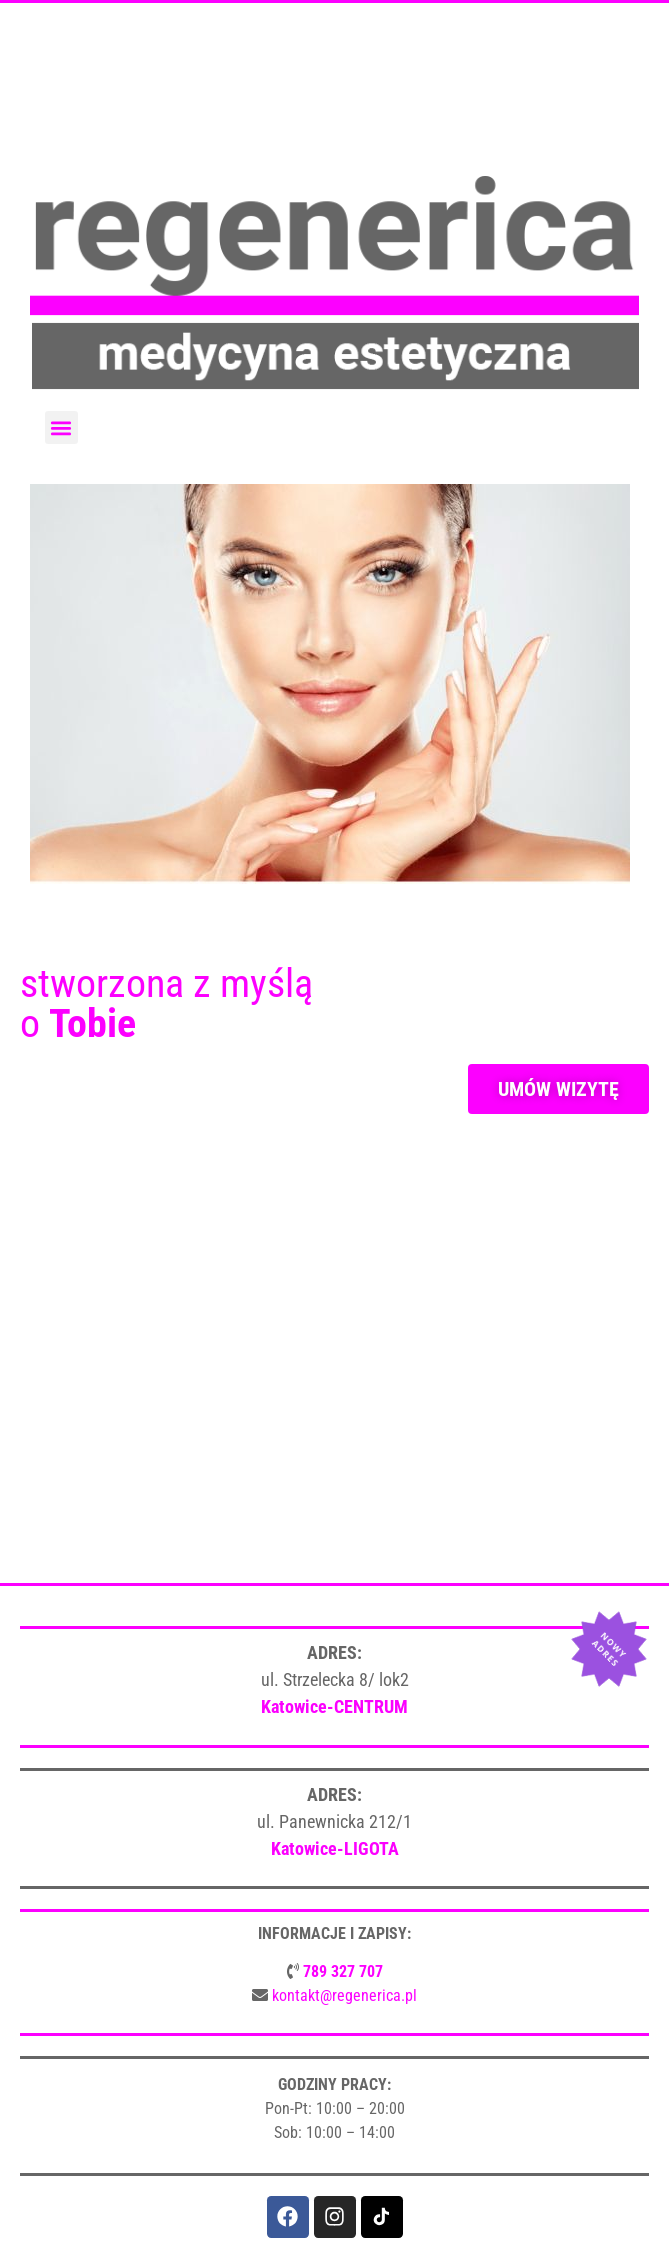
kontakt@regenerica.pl (344, 1995)
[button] (61, 427)
